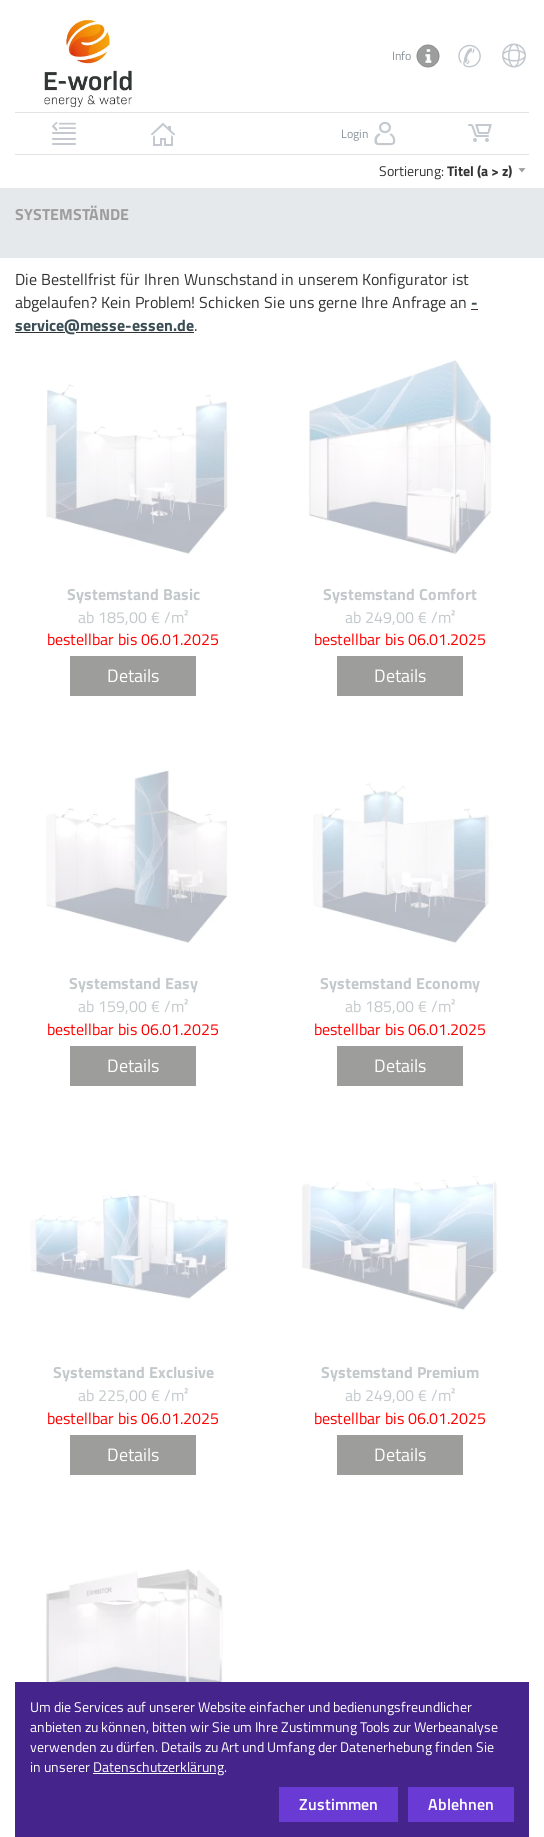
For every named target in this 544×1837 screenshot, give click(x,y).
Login (370, 134)
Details (133, 675)
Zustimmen (338, 1804)
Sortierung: (454, 170)
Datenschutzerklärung (158, 1766)
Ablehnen (461, 1804)
